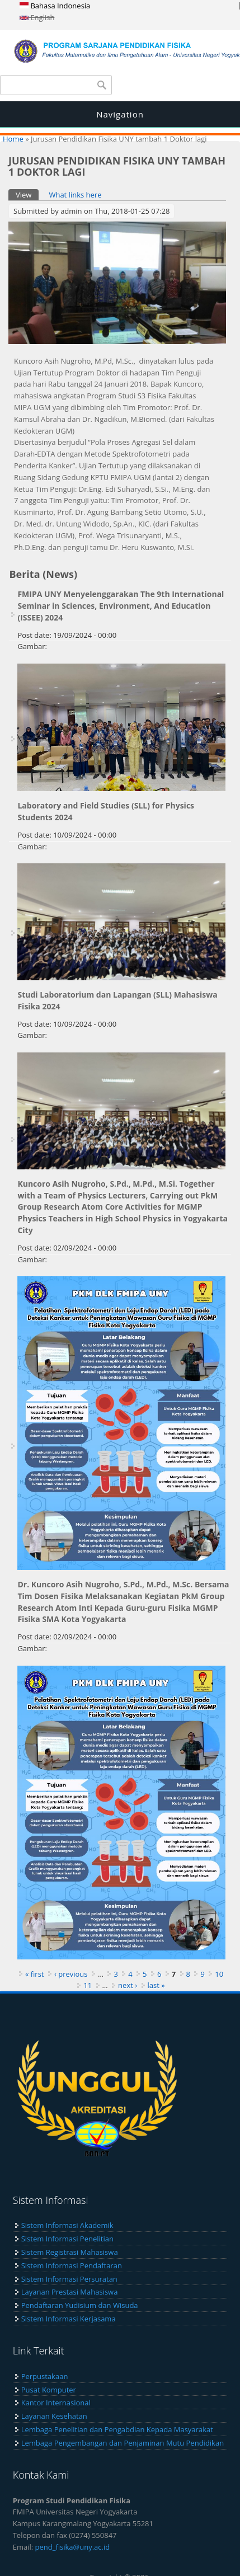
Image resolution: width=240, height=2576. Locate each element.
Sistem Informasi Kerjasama (68, 2319)
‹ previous (71, 1974)
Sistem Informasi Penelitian (67, 2239)
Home (13, 139)
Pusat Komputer (48, 2390)
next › (127, 1985)
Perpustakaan (44, 2376)
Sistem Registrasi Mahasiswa (69, 2252)
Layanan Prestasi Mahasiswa (69, 2292)
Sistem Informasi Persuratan (69, 2279)
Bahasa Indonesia (55, 6)
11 (87, 1985)
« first (34, 1974)
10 (219, 1974)
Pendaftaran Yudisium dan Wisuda (79, 2305)
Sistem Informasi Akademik (67, 2225)
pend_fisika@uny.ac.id (72, 2547)
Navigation (120, 114)
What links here (75, 195)
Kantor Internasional (56, 2403)
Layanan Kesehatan (54, 2416)
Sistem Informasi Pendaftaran (71, 2265)
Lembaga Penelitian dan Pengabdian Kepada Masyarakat (117, 2429)
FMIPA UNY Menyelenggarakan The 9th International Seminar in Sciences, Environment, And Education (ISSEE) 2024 (120, 606)
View (27, 194)
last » (156, 1985)
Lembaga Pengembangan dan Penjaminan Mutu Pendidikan (122, 2443)
